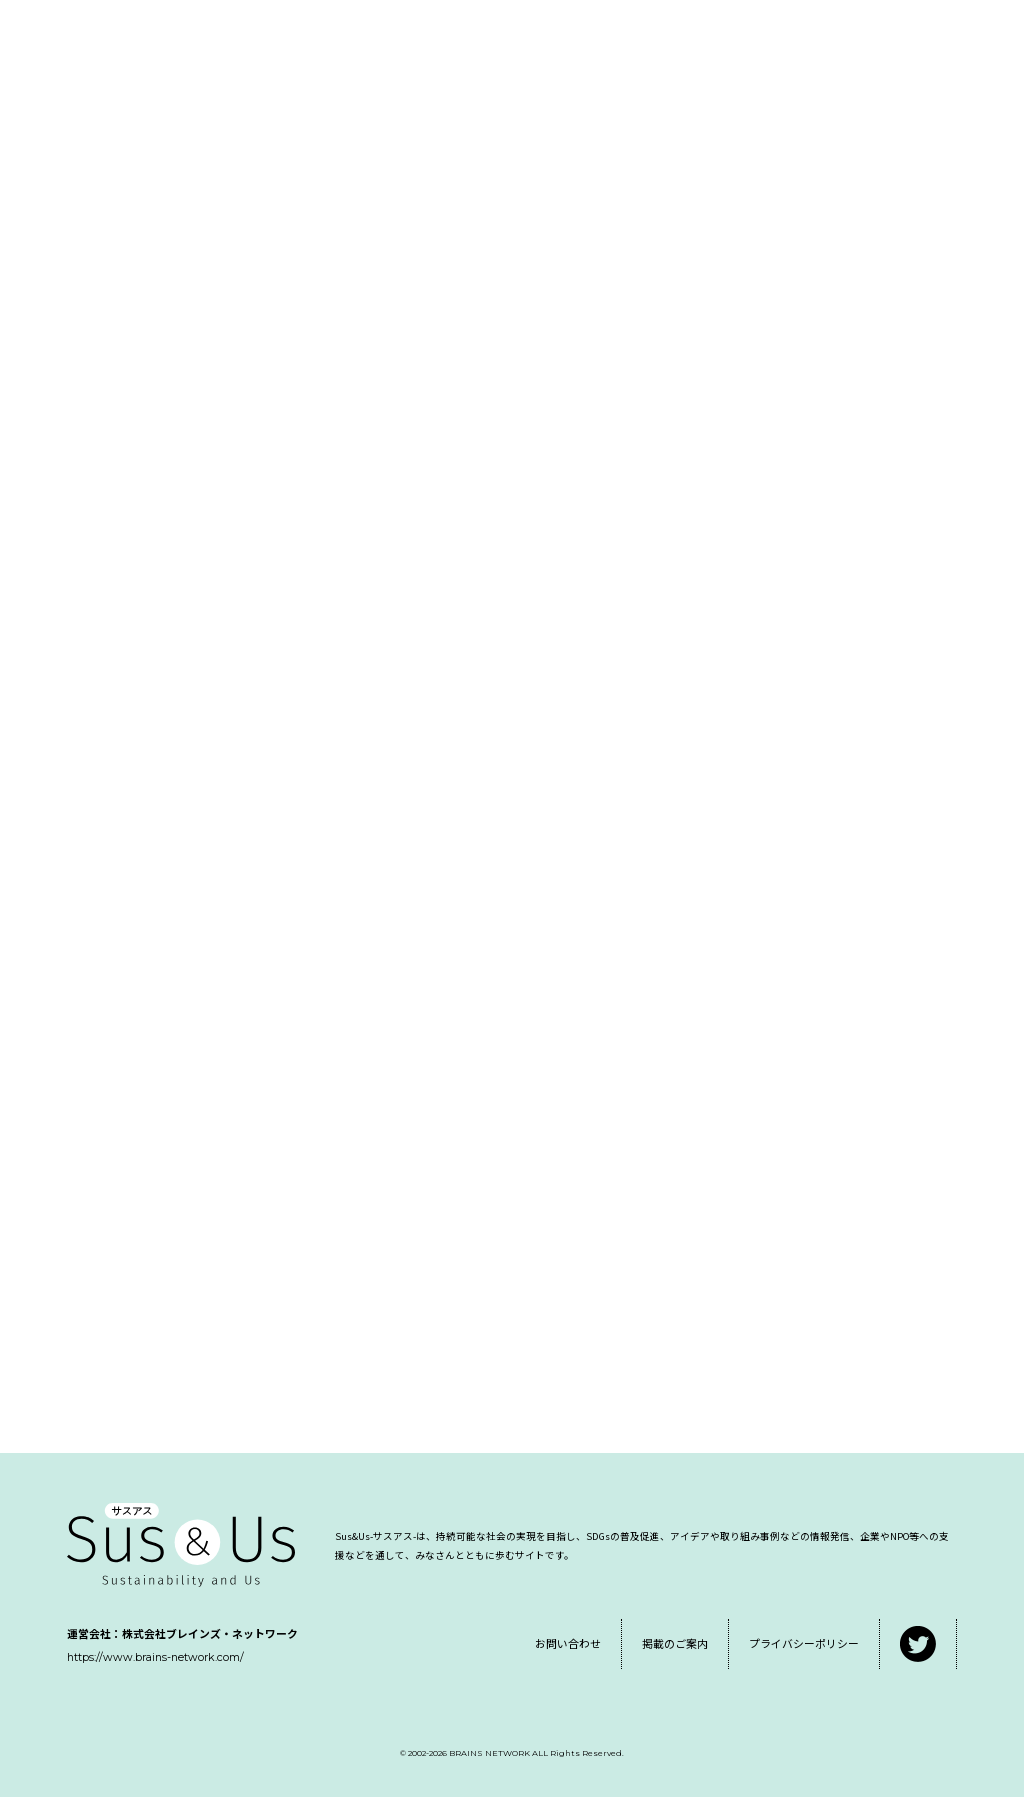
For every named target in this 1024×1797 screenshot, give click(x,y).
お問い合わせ (568, 1643)
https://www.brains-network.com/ (155, 1657)
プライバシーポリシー (804, 1643)
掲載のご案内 (675, 1643)
